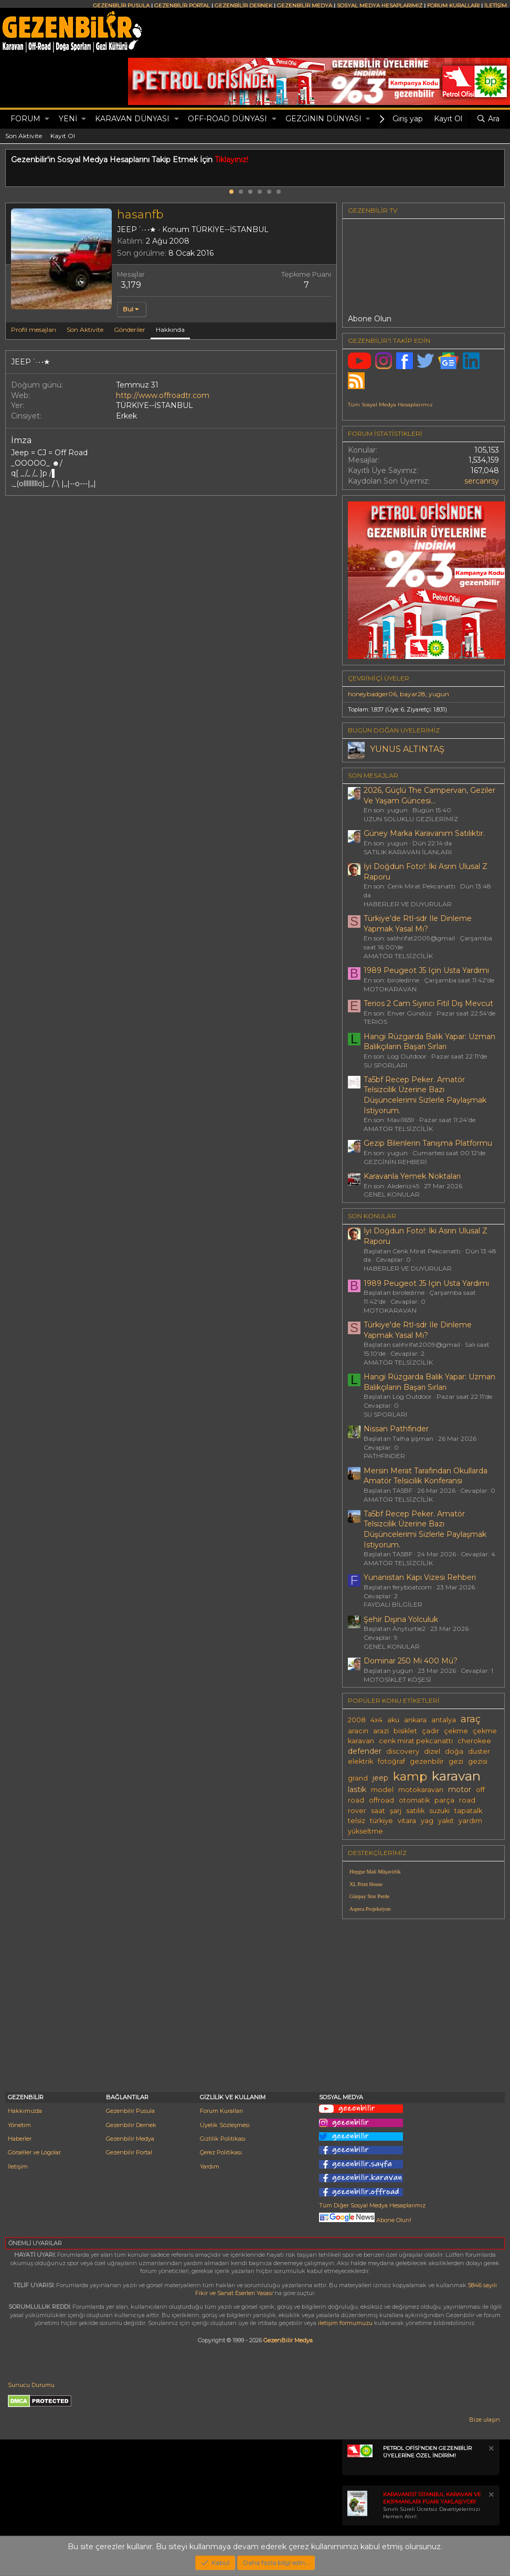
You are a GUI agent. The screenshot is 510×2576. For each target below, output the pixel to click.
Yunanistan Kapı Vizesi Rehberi (420, 1577)
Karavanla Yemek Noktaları (412, 1176)
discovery (402, 1751)
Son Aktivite (23, 136)
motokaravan (420, 1790)
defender (364, 1751)
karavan (456, 1776)
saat (378, 1811)
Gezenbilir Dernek (131, 2125)
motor (459, 1789)
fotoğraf (391, 1761)
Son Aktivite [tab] (85, 329)
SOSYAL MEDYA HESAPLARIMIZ (379, 5)
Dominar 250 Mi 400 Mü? (411, 1661)
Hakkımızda (25, 2110)
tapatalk (468, 1811)
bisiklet (405, 1731)
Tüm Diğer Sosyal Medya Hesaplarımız (372, 2205)
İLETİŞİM (495, 5)
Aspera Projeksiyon (370, 1909)
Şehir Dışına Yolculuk (401, 1619)
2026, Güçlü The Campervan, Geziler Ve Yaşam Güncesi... (429, 795)
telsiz (356, 1821)
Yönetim (19, 2125)
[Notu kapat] (490, 2450)
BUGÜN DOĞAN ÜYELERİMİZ (394, 730)
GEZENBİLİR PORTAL (182, 5)
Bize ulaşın (484, 2419)
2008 (357, 1720)
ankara (415, 1720)
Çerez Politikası (221, 2152)
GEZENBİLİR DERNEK (243, 5)
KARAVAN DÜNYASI (132, 118)
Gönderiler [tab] (129, 329)
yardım (470, 1821)
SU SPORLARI (385, 1065)
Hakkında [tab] (170, 329)
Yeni (68, 118)
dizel (432, 1751)
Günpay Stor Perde (369, 1896)
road (467, 1800)
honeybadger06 (372, 694)
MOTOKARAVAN (390, 989)
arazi (381, 1731)
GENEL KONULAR (392, 1194)
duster (479, 1751)
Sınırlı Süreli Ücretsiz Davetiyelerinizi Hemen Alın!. (432, 2505)
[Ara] (488, 119)
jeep (380, 1778)
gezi (456, 1761)
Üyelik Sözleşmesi (225, 2125)
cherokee (474, 1741)
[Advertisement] (423, 2000)
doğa (454, 1751)
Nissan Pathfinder (396, 1428)
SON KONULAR (372, 1216)
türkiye (381, 1821)
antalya (443, 1720)
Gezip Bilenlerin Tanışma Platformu (428, 1143)
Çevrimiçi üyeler (378, 678)
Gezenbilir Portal (129, 2152)
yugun (439, 694)
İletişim (18, 2166)
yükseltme (365, 1831)
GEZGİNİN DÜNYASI (323, 118)
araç (471, 1719)
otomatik (414, 1800)
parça (444, 1800)
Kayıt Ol (62, 136)
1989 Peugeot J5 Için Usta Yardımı (426, 970)
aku (393, 1720)
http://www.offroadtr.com (162, 395)
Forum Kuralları (221, 2110)
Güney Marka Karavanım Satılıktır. (424, 833)
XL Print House (365, 1884)
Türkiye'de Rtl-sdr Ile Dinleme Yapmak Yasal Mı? (418, 924)
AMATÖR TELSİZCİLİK (398, 956)
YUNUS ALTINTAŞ (407, 749)
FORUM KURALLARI (453, 5)
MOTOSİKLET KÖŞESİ (397, 1679)
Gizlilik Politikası (223, 2138)
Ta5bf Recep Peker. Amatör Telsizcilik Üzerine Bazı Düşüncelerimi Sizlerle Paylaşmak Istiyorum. (425, 1095)
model (382, 1790)
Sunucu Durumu (31, 2385)
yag (427, 1821)
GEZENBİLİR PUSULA (121, 5)
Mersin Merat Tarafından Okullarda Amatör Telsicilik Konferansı (425, 1476)
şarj (395, 1811)
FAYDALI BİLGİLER (393, 1604)
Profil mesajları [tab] (33, 329)
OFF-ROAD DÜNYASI (227, 118)
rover (357, 1811)
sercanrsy (481, 481)
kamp (410, 1776)
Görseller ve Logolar (34, 2152)
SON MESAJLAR (373, 775)
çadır (430, 1731)
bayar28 (413, 694)
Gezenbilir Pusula (130, 2110)
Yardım (209, 2166)
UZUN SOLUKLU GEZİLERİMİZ (411, 819)
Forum (25, 118)
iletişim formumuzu (345, 2323)
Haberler (19, 2138)
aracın (358, 1731)
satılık (415, 1811)
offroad (381, 1800)
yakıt (446, 1821)
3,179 (131, 285)
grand (358, 1778)
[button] (47, 119)
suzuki (439, 1811)
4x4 (376, 1720)
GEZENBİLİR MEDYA (304, 5)
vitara (407, 1821)
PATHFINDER (384, 1456)
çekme (456, 1731)
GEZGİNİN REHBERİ (395, 1162)
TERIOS (375, 1021)
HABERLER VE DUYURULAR (408, 904)
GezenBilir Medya (288, 2340)
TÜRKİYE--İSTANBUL (230, 229)
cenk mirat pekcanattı (416, 1741)
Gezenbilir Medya (130, 2138)
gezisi (477, 1761)
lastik (357, 1789)
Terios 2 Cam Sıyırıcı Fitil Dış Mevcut (428, 1003)
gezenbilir (427, 1761)
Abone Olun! (365, 2220)
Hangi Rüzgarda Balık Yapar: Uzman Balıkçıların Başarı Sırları (429, 1042)
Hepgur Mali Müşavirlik (375, 1872)
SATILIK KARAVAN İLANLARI (408, 852)
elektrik (360, 1761)
